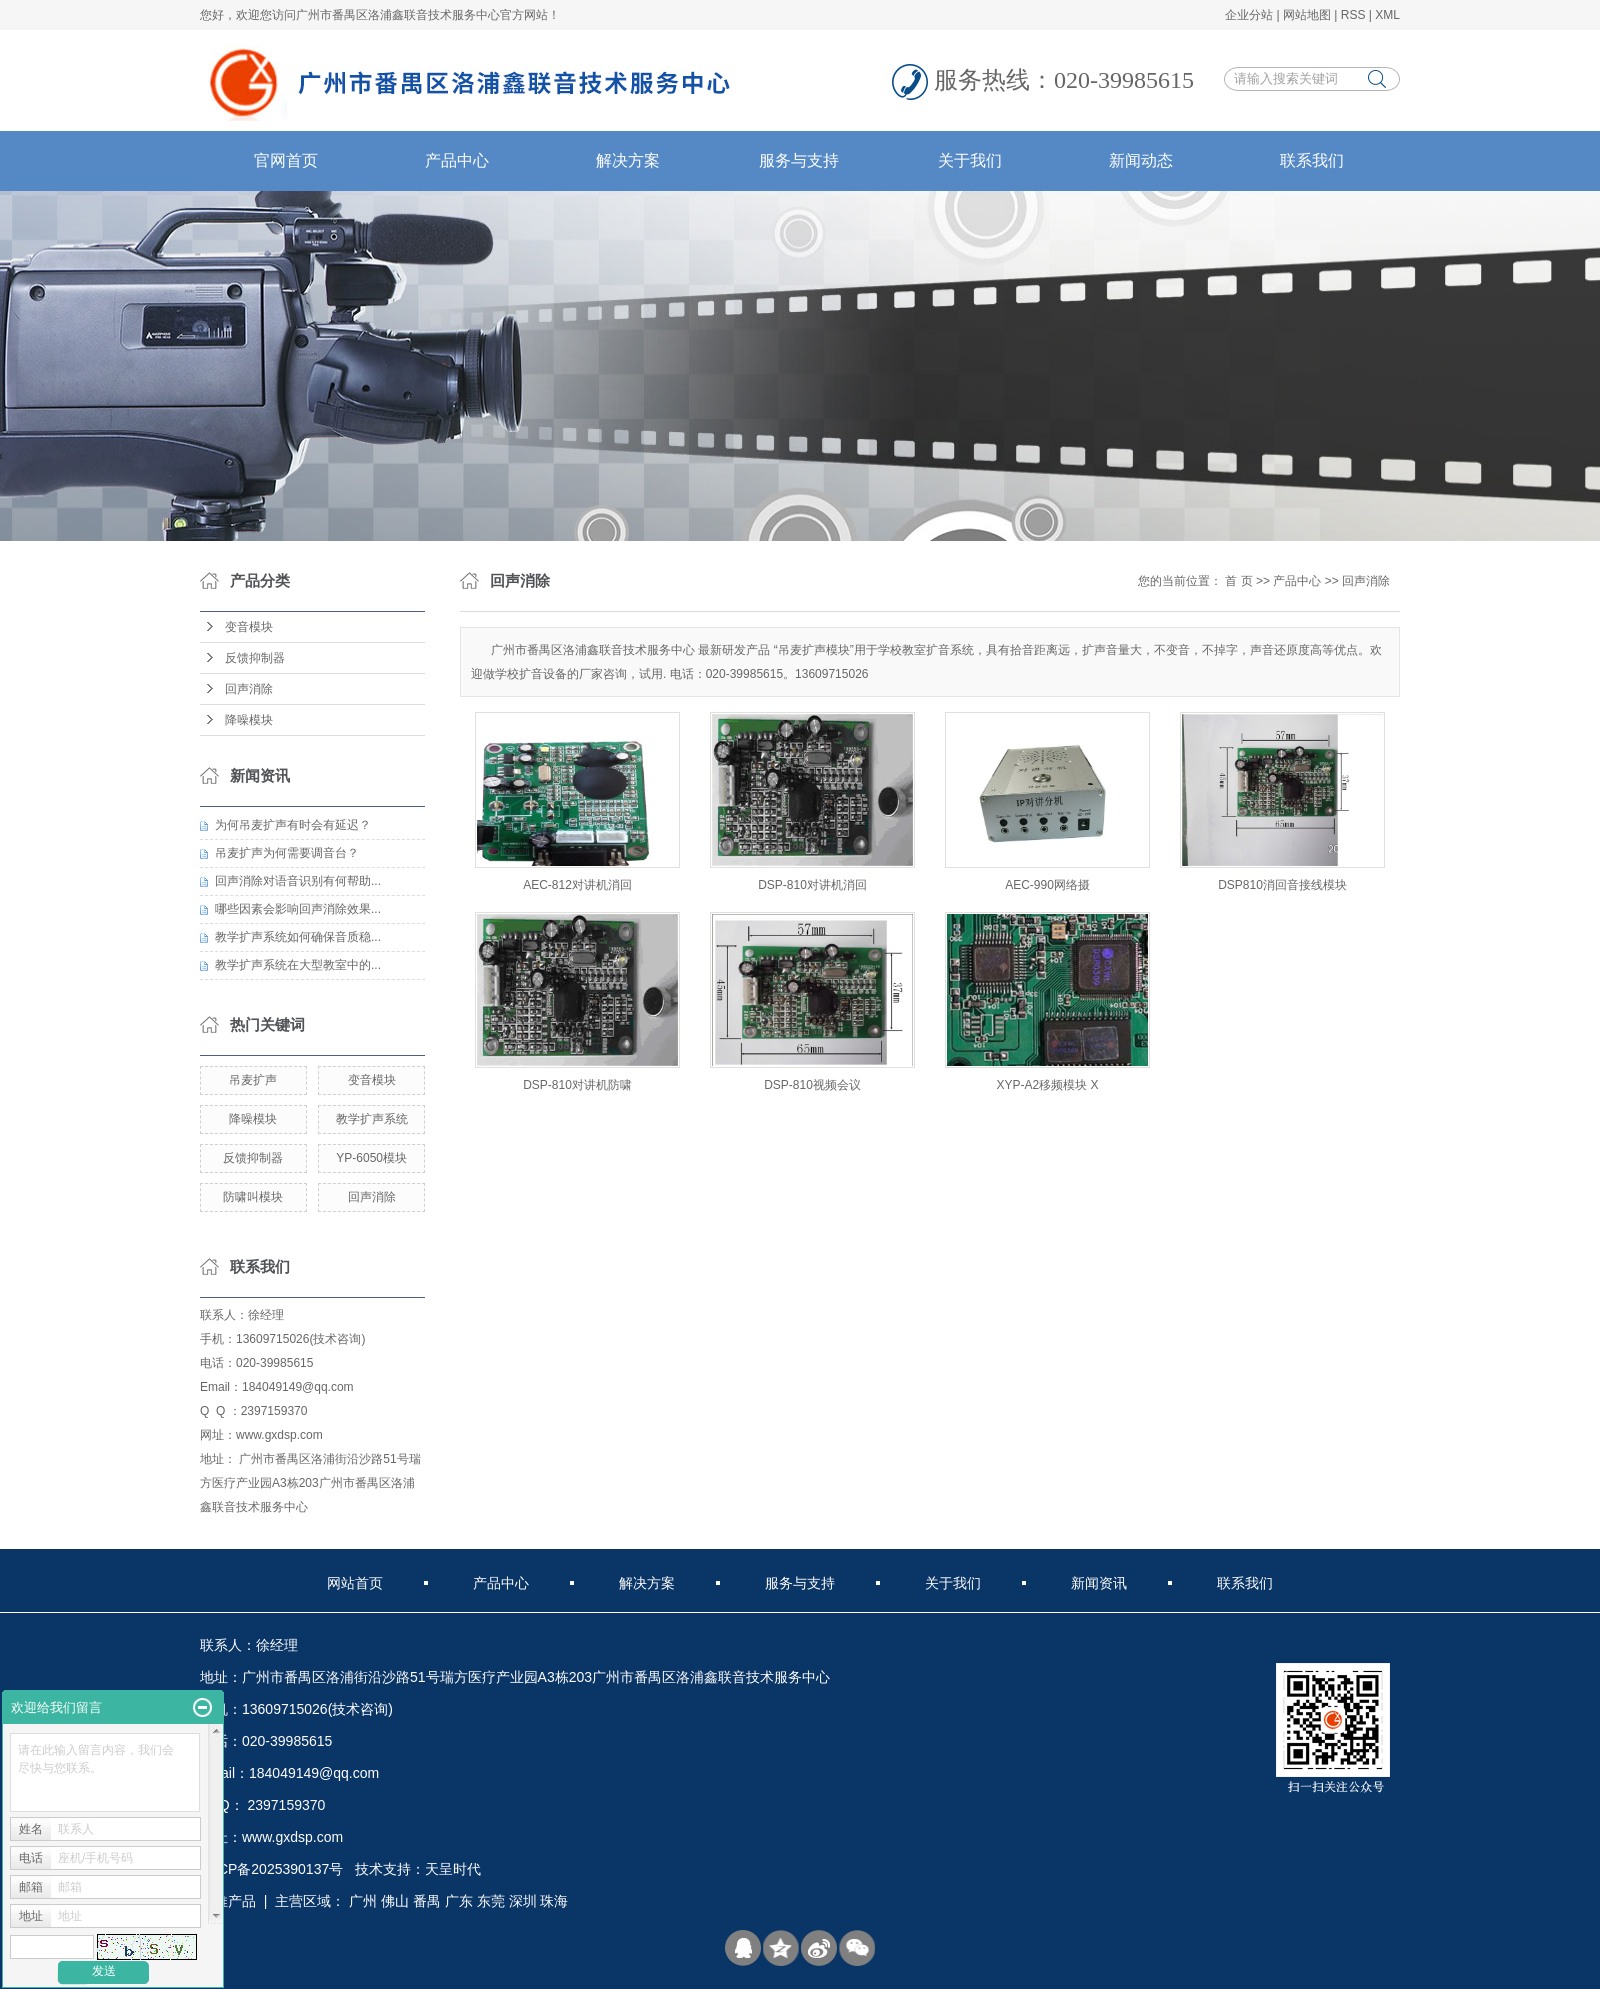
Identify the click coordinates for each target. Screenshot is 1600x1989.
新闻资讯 (1099, 1583)
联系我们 (1312, 160)
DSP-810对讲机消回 (812, 885)
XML (1387, 15)
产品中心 (457, 160)
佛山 (395, 1901)
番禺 (427, 1901)
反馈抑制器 (255, 658)
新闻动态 (1141, 160)
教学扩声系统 (372, 1119)
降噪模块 (249, 720)
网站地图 (1307, 15)
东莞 (491, 1901)
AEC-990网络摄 (1047, 885)
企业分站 (1249, 15)
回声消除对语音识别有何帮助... (298, 881)
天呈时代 (453, 1869)
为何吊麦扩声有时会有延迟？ (293, 825)
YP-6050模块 (371, 1158)
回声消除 (249, 689)
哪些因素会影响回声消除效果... (298, 909)
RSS (1353, 15)
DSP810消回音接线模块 (1282, 885)
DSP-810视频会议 (812, 1085)
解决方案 (628, 160)
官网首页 (286, 160)
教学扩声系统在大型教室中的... (298, 965)
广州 (363, 1901)
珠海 (554, 1901)
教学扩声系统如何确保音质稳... (298, 937)
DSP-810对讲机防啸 (577, 1085)
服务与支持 (799, 160)
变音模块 (249, 627)
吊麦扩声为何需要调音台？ (287, 853)
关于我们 (970, 160)
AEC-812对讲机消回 (577, 885)
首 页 (1238, 581)
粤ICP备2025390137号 (271, 1869)
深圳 (523, 1901)
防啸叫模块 (253, 1197)
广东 (459, 1901)
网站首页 (355, 1583)
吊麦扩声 (253, 1080)
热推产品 (228, 1901)
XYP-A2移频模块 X (1047, 1085)
